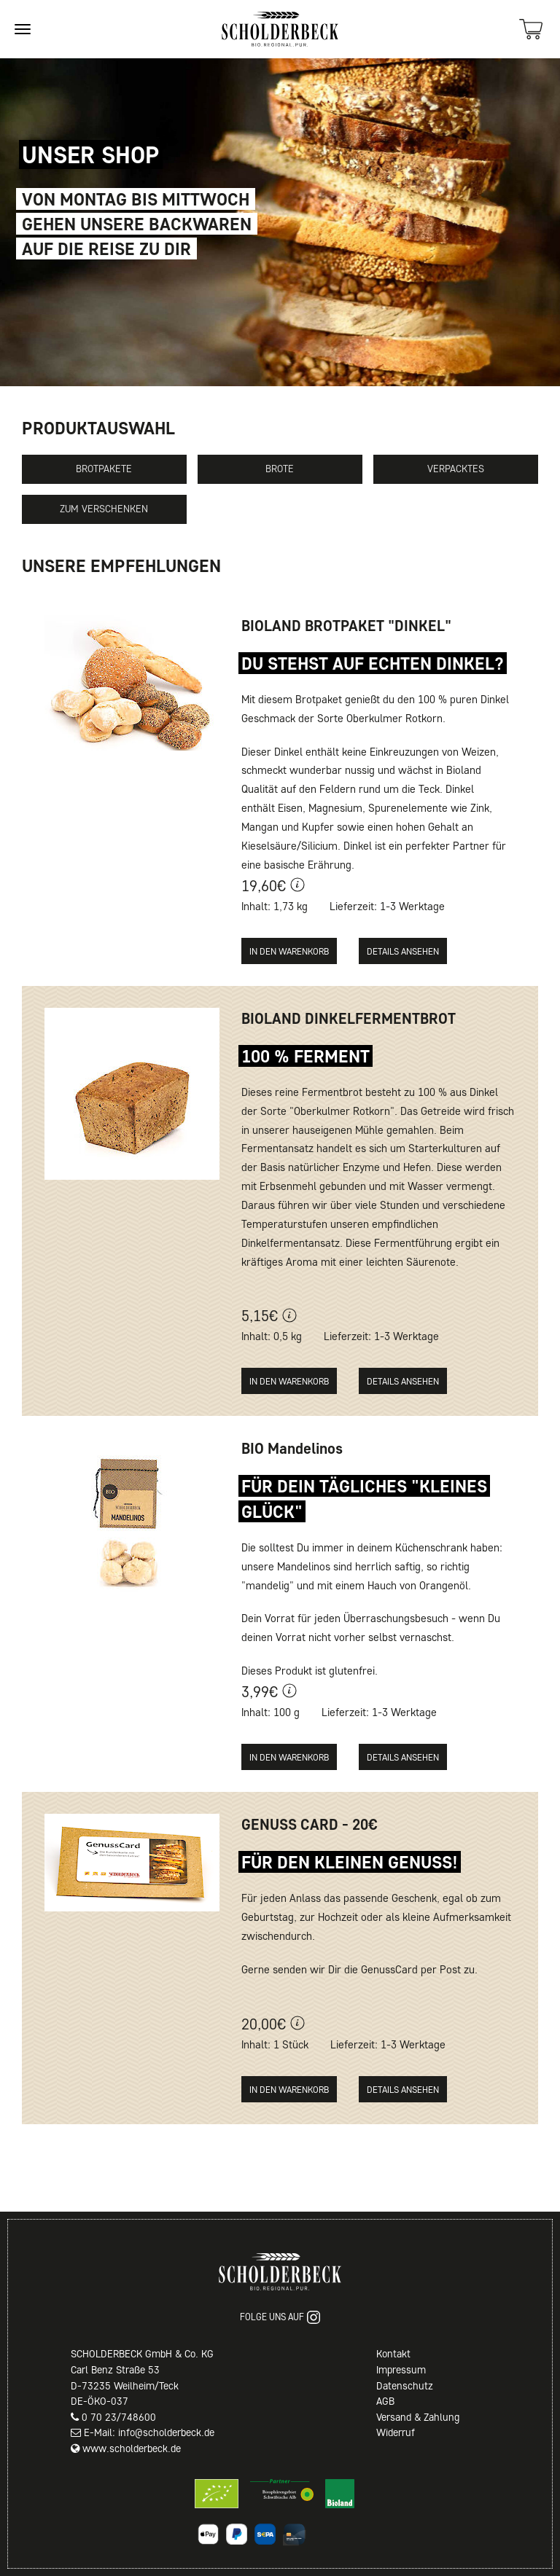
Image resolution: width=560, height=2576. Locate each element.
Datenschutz (404, 2385)
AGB (385, 2401)
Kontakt (393, 2353)
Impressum (401, 2369)
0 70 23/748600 (119, 2417)
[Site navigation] (22, 29)
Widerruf (395, 2432)
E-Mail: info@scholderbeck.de (149, 2432)
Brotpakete (104, 469)
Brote (279, 469)
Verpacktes (455, 469)
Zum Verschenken (104, 509)
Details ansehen (403, 951)
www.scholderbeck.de (131, 2448)
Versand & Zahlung (417, 2417)
